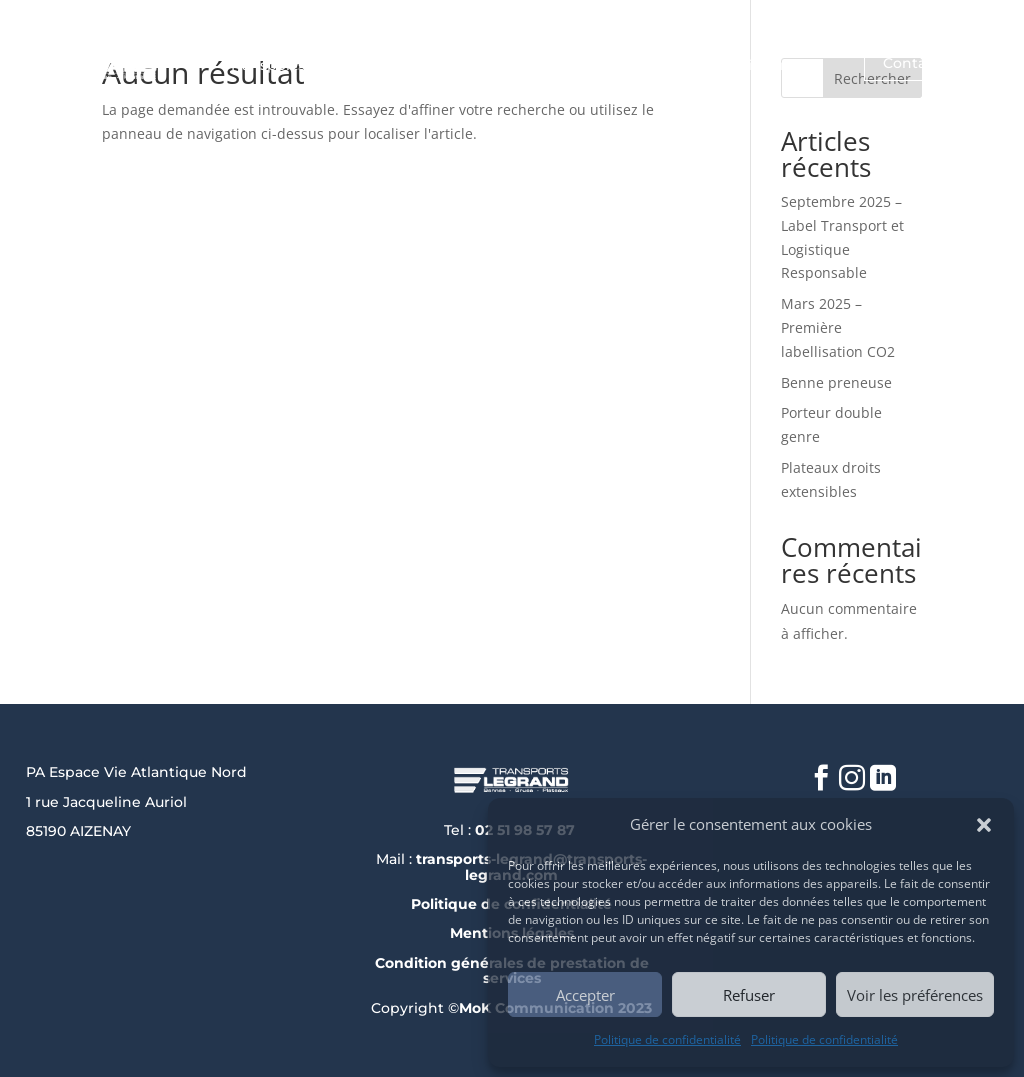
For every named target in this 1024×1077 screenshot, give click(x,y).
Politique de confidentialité (667, 1039)
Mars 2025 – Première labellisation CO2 (838, 327)
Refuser (749, 995)
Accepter (585, 995)
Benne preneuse (836, 382)
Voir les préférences (915, 995)
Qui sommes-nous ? (462, 66)
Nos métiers (599, 66)
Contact (911, 63)
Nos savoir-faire (740, 66)
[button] (984, 825)
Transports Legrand (299, 66)
